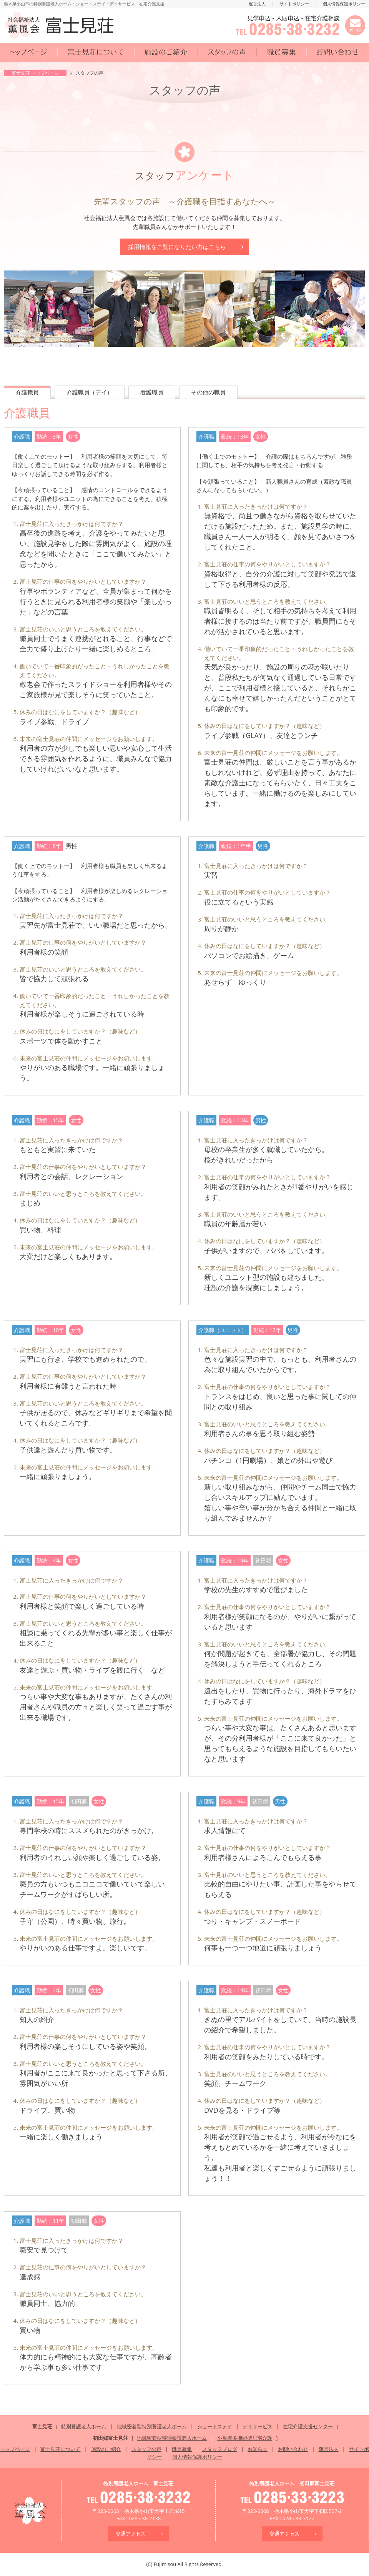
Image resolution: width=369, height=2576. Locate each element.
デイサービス (258, 2426)
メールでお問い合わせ (355, 25)
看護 (151, 392)
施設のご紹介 (166, 52)
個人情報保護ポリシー (344, 4)
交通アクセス (131, 2533)
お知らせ (258, 2449)
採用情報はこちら (177, 246)
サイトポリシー (294, 4)
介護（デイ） (89, 392)
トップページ (28, 52)
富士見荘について (95, 52)
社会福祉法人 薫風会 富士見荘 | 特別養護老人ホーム (59, 25)
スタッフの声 (227, 52)
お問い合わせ (337, 52)
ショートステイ (214, 2426)
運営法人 (257, 4)
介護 (27, 392)
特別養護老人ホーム (83, 2426)
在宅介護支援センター (308, 2426)
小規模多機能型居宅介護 (244, 2437)
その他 (208, 392)
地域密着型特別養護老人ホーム (152, 2426)
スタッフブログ (219, 2449)
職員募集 (281, 52)
